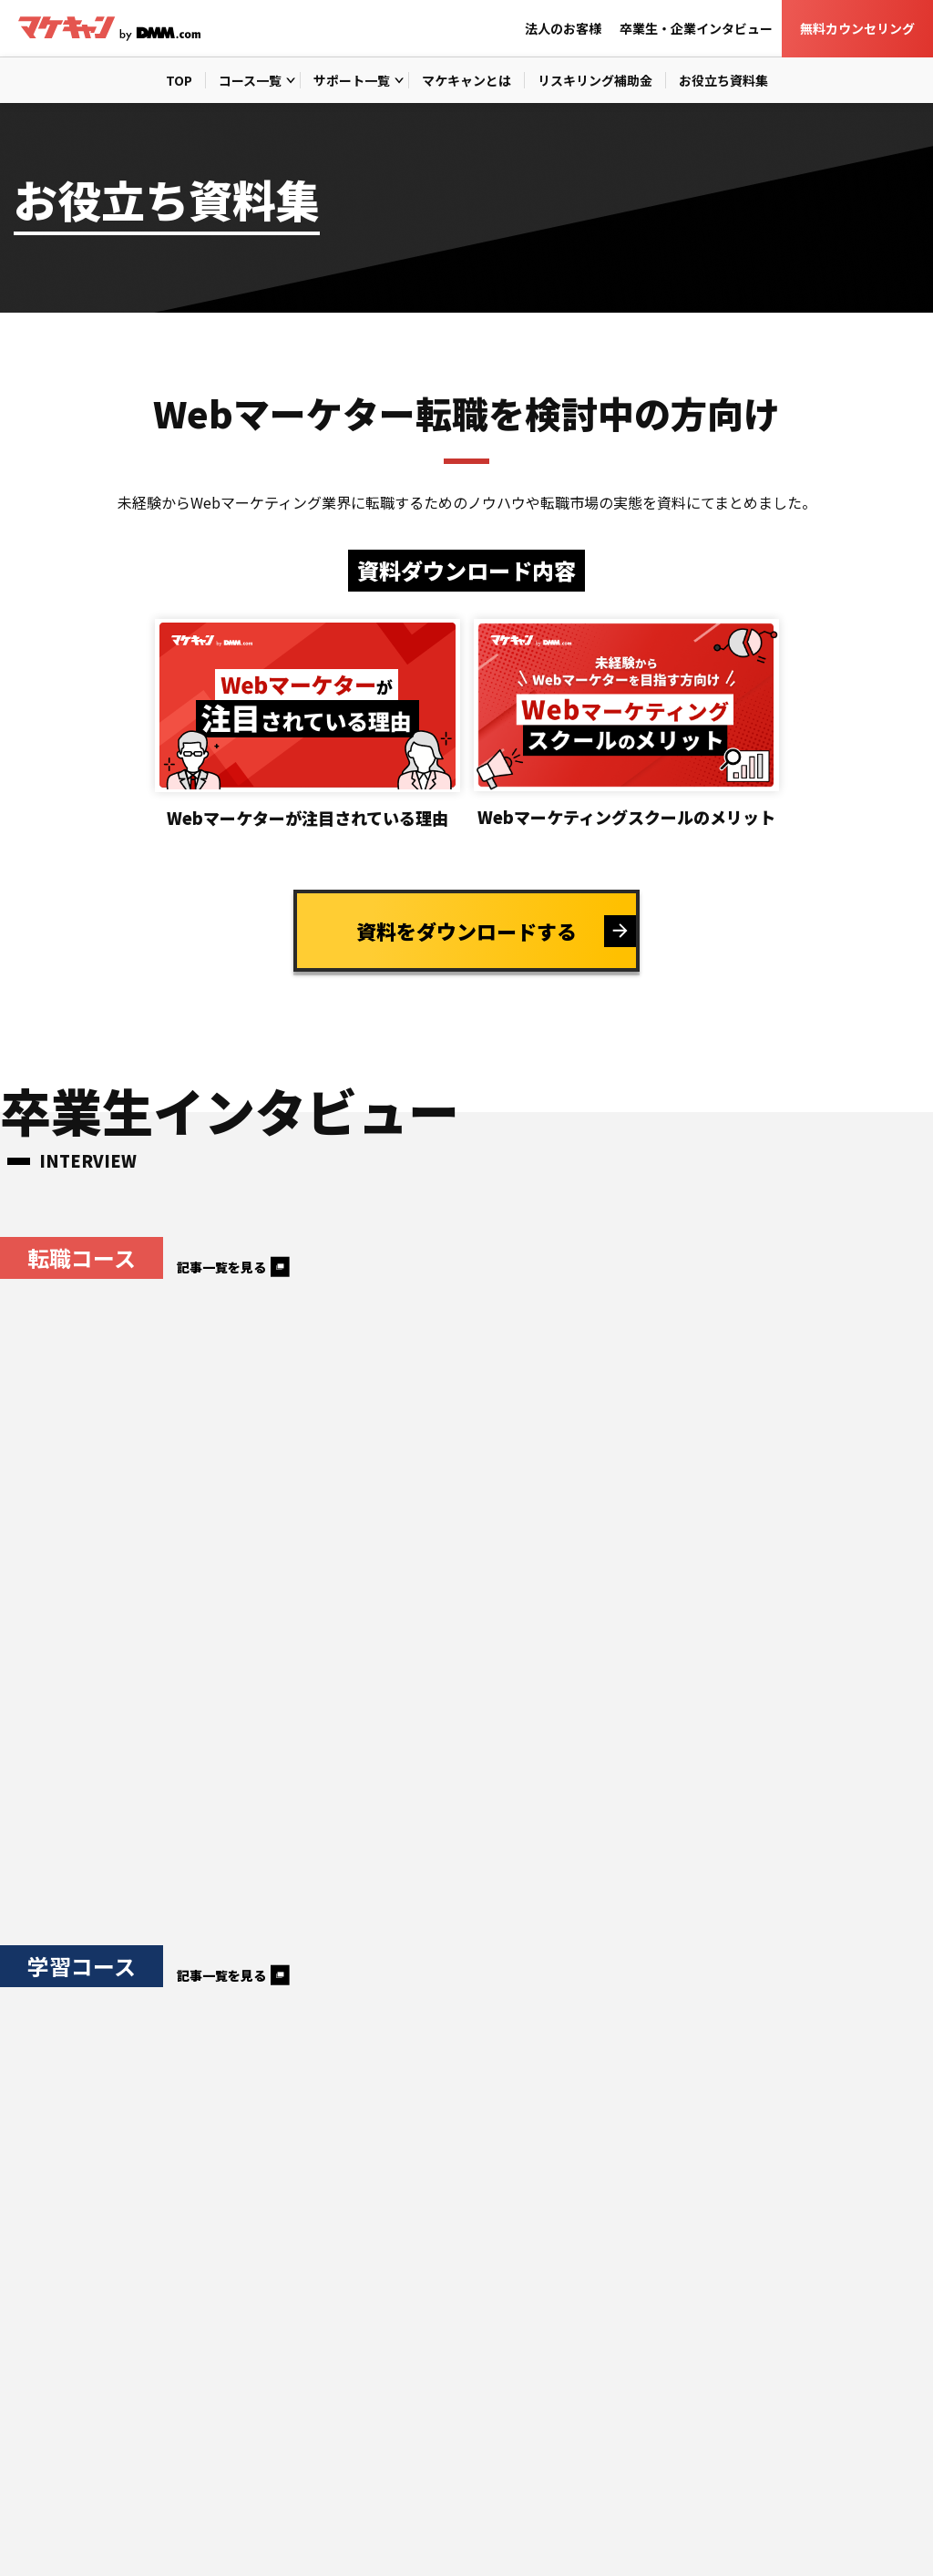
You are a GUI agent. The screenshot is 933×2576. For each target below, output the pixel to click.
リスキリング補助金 (595, 80)
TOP (179, 80)
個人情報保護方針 (63, 2536)
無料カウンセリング (857, 28)
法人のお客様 (563, 28)
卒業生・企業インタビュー (696, 28)
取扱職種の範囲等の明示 (431, 2536)
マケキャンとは (466, 80)
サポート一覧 (351, 80)
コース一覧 (250, 80)
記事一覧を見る (221, 1267)
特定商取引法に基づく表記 (236, 2536)
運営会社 (567, 2536)
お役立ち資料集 (723, 80)
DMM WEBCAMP (679, 2536)
